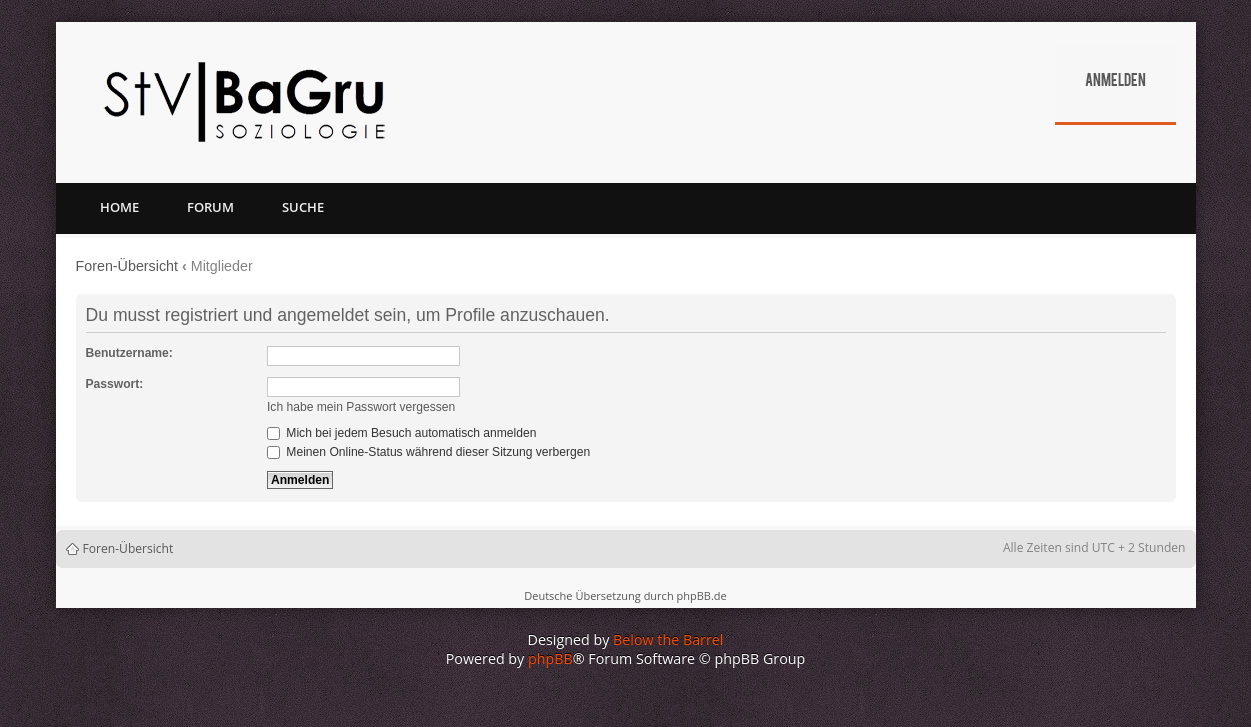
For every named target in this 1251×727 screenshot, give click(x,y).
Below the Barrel (668, 639)
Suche (303, 207)
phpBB (550, 658)
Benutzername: (129, 353)
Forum (210, 207)
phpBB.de (701, 595)
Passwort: (115, 384)
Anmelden (1115, 82)
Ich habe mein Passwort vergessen (361, 407)
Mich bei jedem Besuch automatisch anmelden (401, 433)
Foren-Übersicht (127, 266)
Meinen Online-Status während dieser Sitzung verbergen (428, 452)
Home (119, 207)
